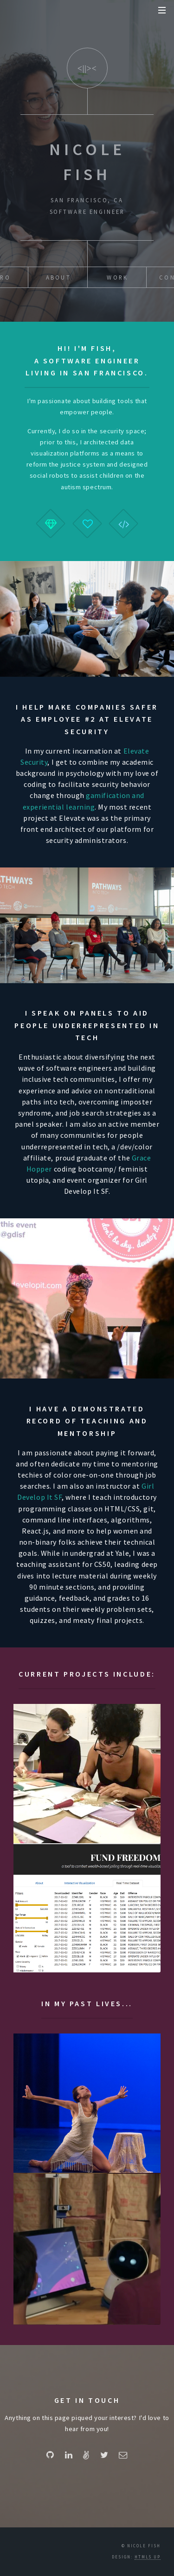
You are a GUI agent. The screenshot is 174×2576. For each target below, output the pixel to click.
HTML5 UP (148, 2556)
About (58, 277)
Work (117, 277)
